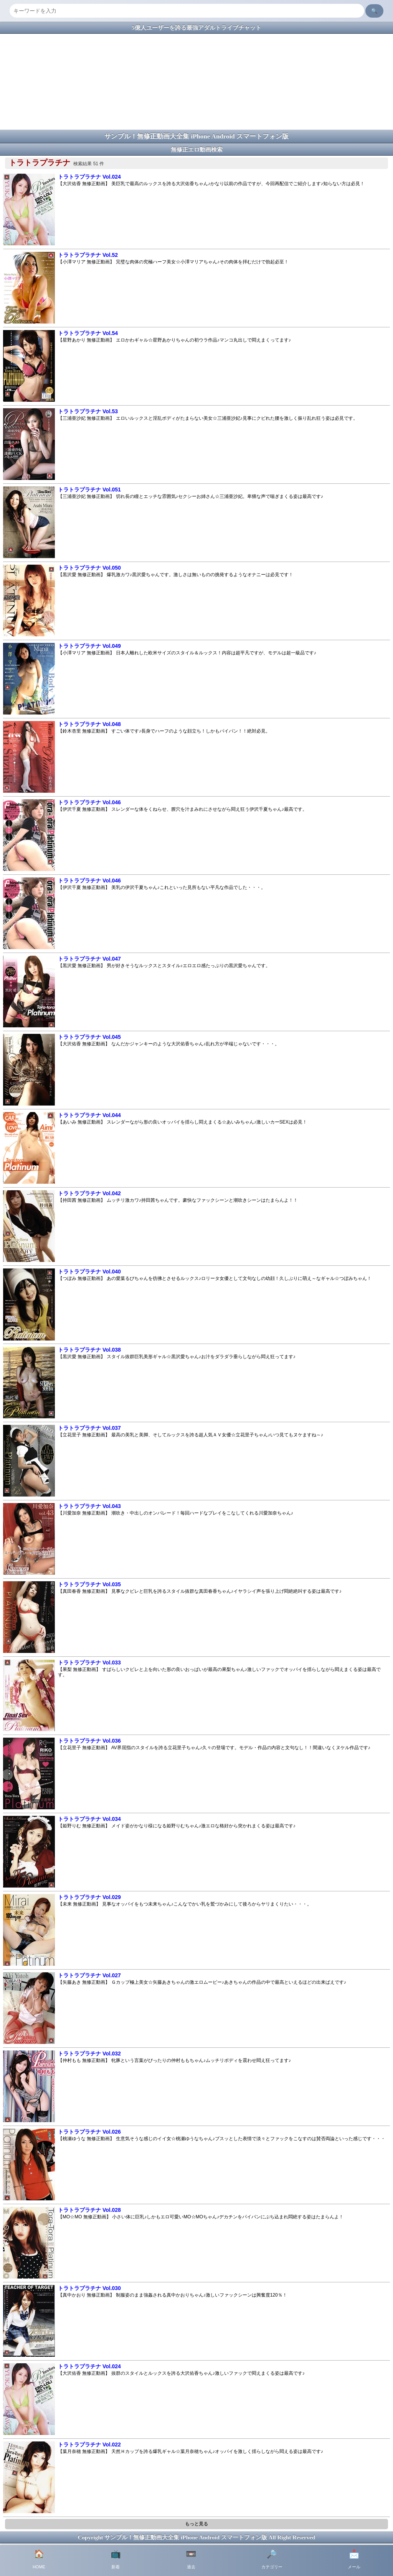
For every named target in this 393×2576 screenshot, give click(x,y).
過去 (191, 2559)
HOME (39, 2559)
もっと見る (196, 2524)
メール (354, 2559)
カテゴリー (272, 2559)
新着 (115, 2559)
